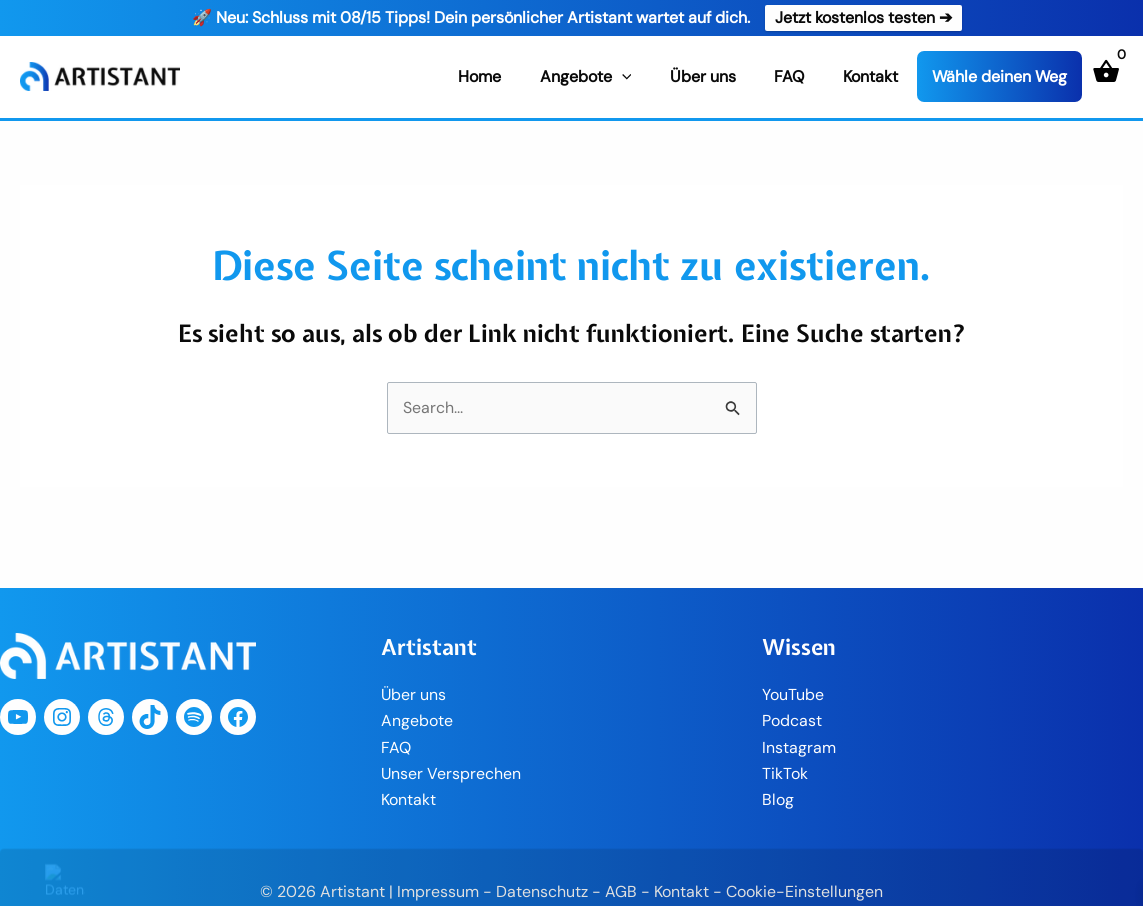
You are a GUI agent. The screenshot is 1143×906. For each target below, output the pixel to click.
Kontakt (873, 76)
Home (509, 76)
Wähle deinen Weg (999, 77)
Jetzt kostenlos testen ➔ (863, 17)
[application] (645, 77)
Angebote (609, 77)
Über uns (719, 76)
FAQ (799, 76)
